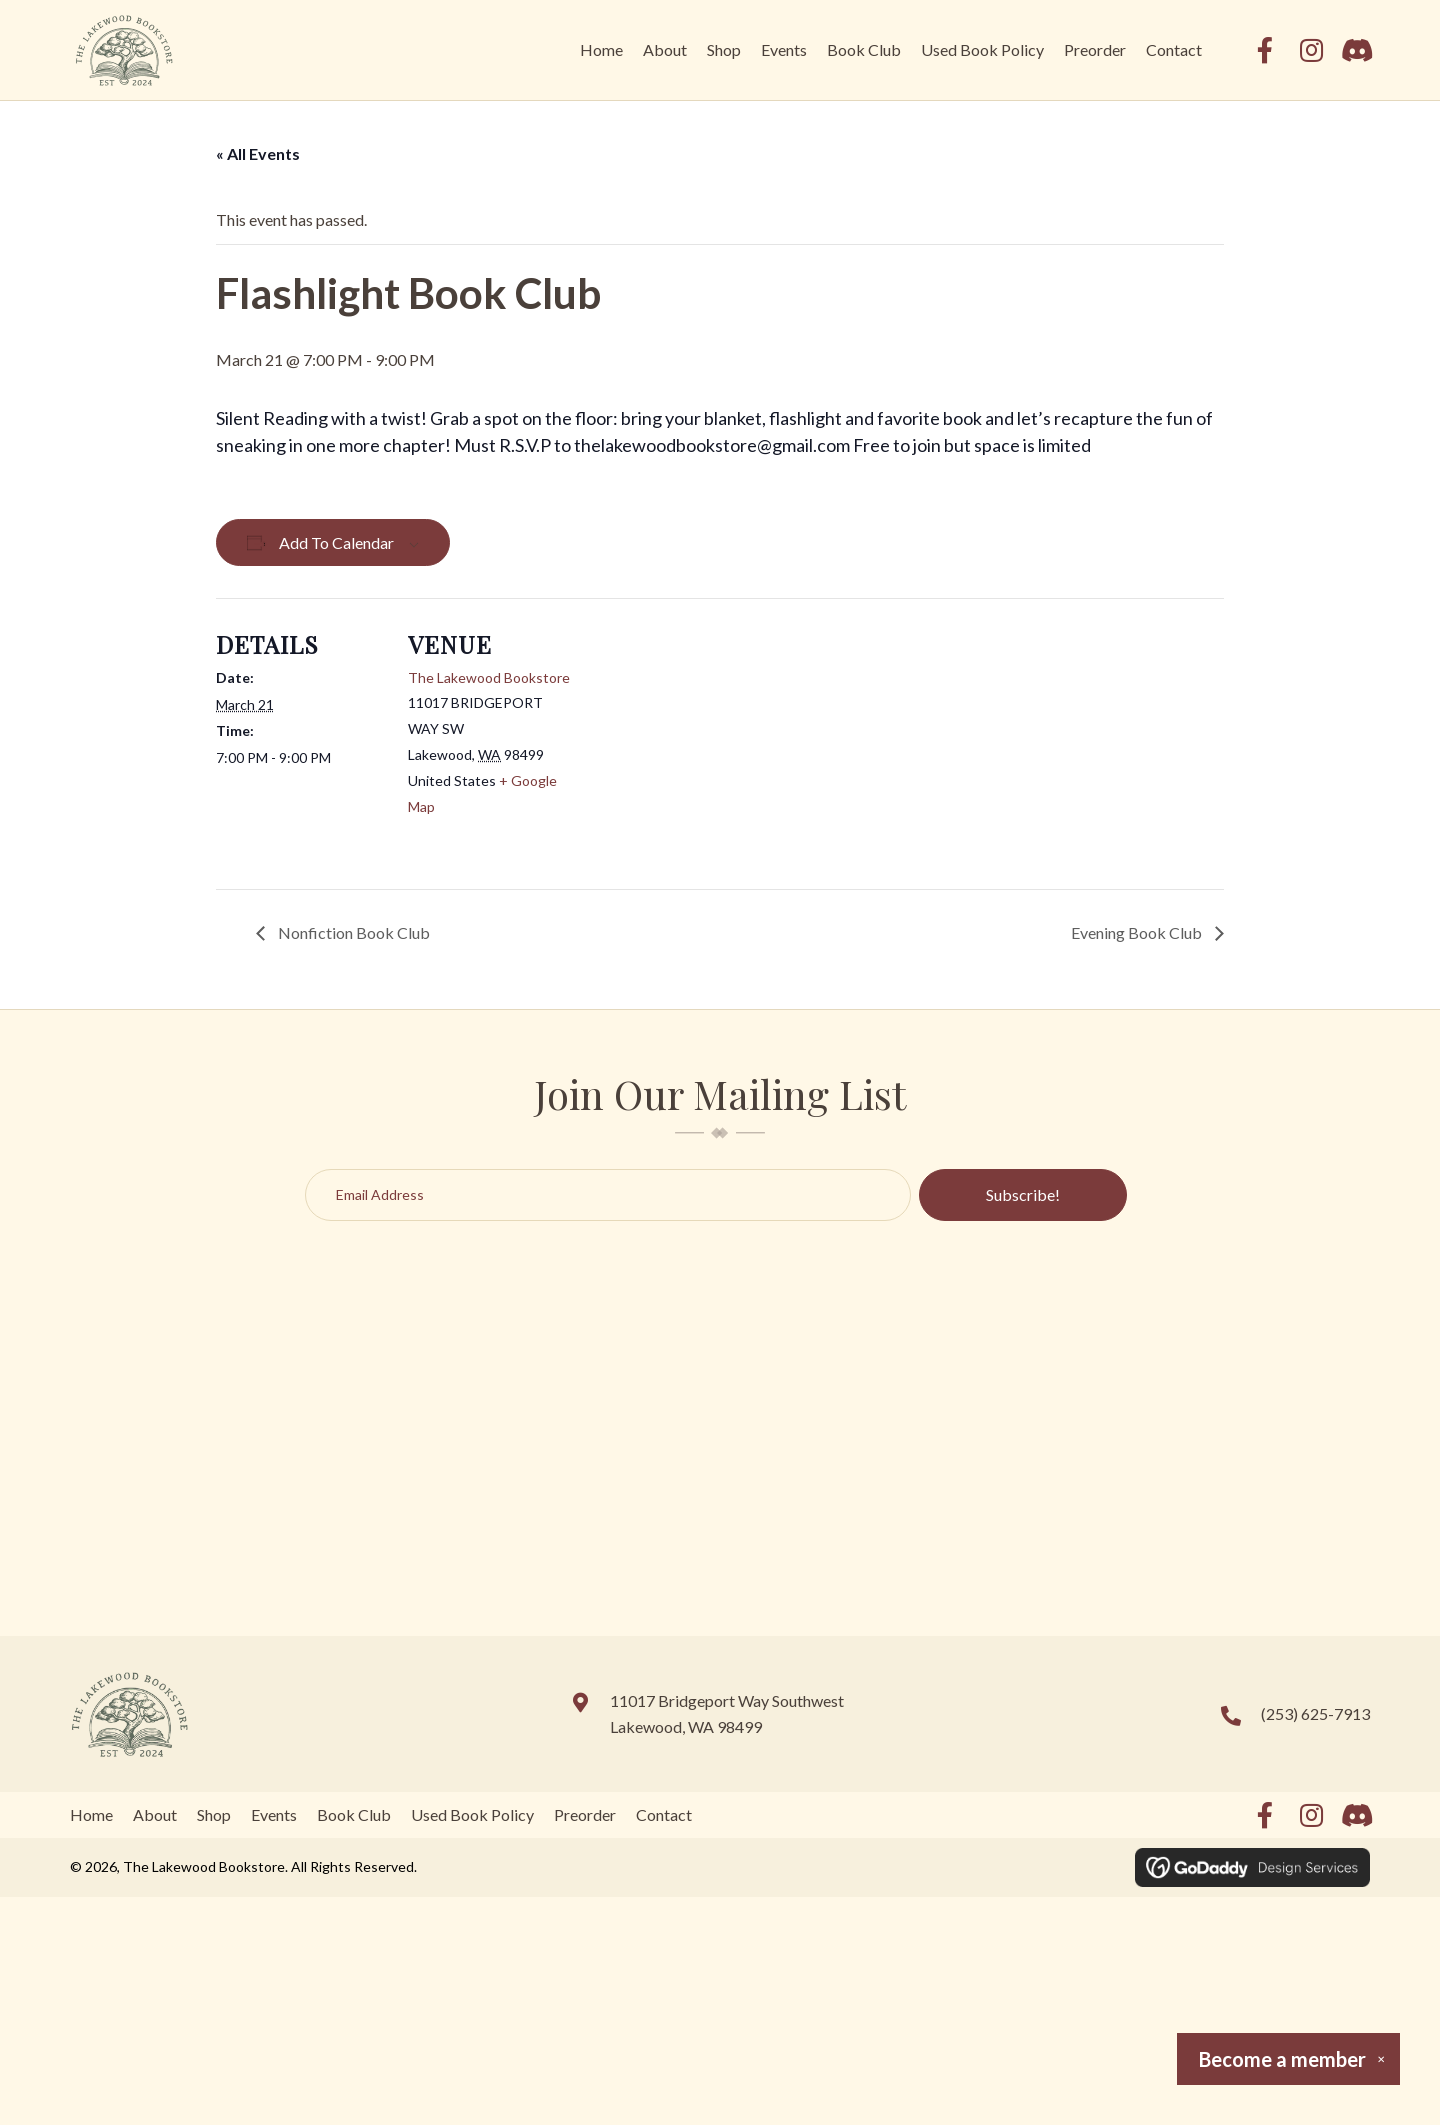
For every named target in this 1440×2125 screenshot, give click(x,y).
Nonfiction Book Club (352, 932)
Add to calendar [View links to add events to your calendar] (336, 542)
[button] (1265, 50)
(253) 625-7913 (1315, 1713)
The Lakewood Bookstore (489, 677)
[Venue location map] (705, 736)
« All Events (258, 153)
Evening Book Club (1138, 932)
